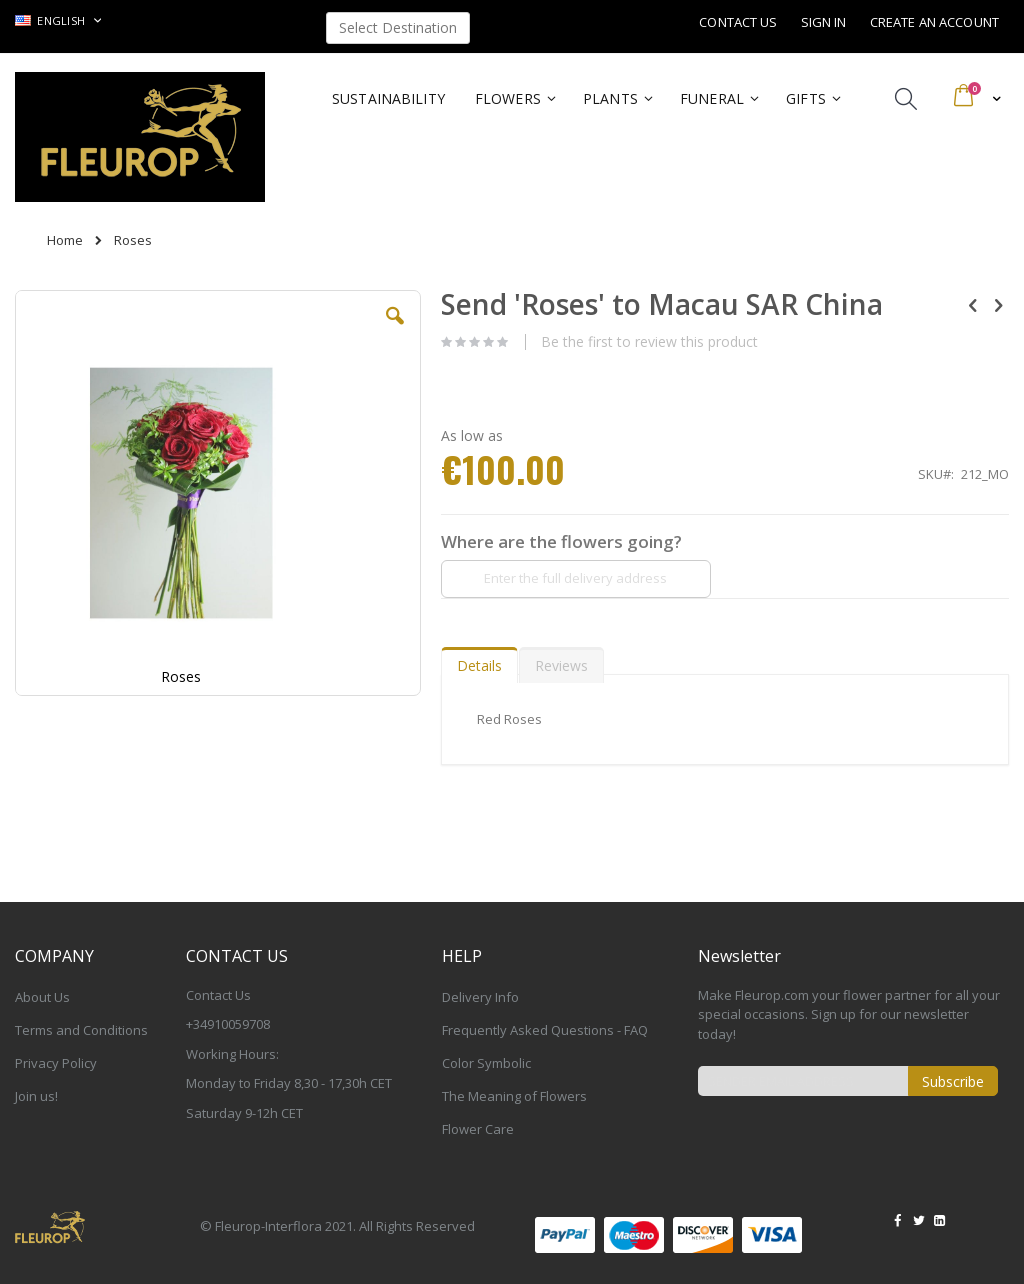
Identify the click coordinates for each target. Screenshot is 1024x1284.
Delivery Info (480, 997)
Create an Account (934, 22)
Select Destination (398, 27)
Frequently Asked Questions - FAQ (545, 1030)
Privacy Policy (56, 1063)
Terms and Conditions (81, 1030)
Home (65, 240)
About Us (42, 997)
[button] (395, 331)
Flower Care (478, 1129)
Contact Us (738, 22)
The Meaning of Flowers (514, 1096)
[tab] (479, 661)
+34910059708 (228, 1024)
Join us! (36, 1096)
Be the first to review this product (649, 342)
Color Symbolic (486, 1063)
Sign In (824, 22)
